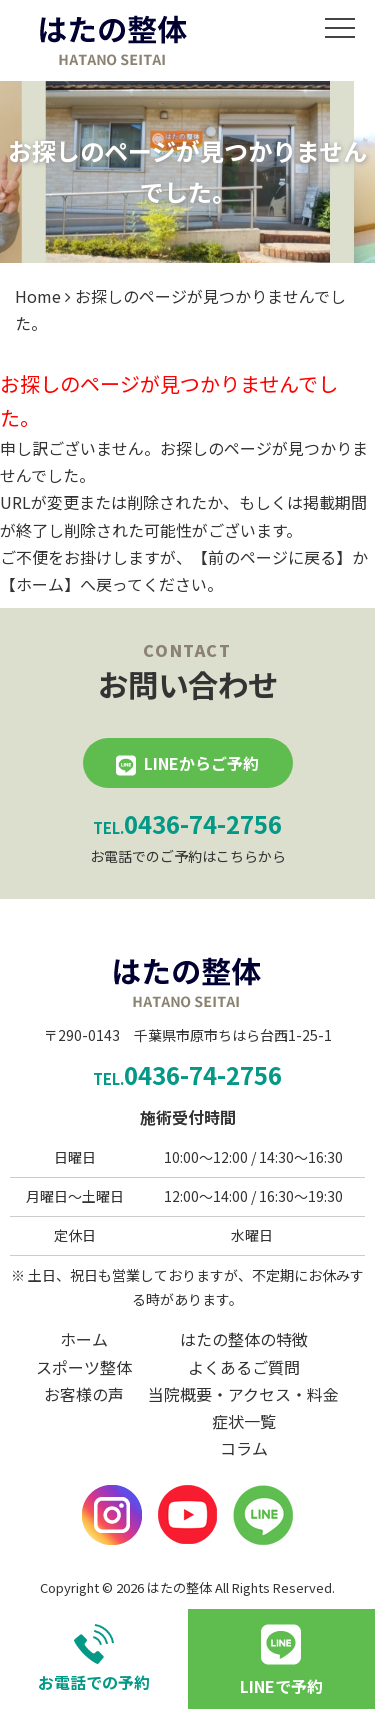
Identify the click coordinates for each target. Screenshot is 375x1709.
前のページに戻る (272, 557)
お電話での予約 (94, 1659)
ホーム (40, 584)
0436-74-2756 (187, 823)
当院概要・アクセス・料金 (243, 1394)
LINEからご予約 (201, 763)
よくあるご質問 (244, 1367)
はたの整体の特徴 (244, 1339)
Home (38, 296)
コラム (244, 1448)
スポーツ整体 (84, 1367)
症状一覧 (244, 1421)
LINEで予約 (281, 1686)
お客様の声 (84, 1394)
